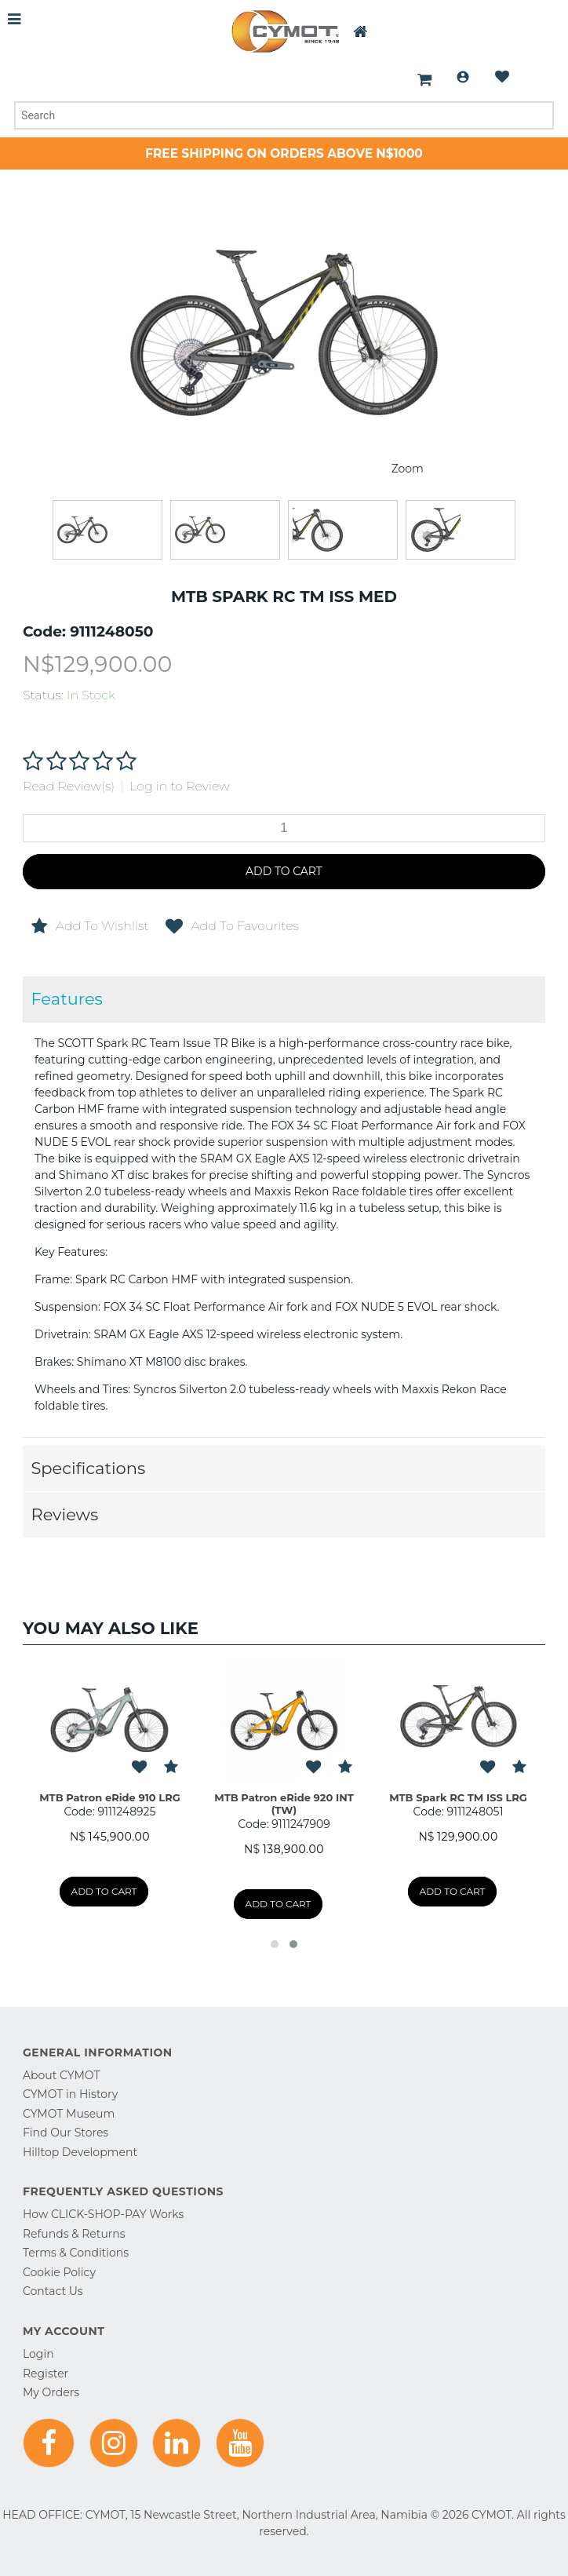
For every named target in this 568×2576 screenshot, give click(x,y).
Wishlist (502, 77)
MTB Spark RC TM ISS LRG (458, 1797)
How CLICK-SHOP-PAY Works (103, 2214)
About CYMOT (61, 2075)
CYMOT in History (70, 2094)
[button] (274, 1944)
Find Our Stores (65, 2132)
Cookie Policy (59, 2272)
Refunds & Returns (74, 2234)
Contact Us (53, 2291)
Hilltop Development (80, 2152)
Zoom (407, 469)
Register (45, 2373)
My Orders (51, 2392)
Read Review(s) (69, 786)
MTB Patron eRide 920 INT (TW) (284, 1803)
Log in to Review (179, 786)
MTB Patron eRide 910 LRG (109, 1797)
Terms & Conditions (76, 2253)
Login (463, 77)
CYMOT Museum (69, 2114)
